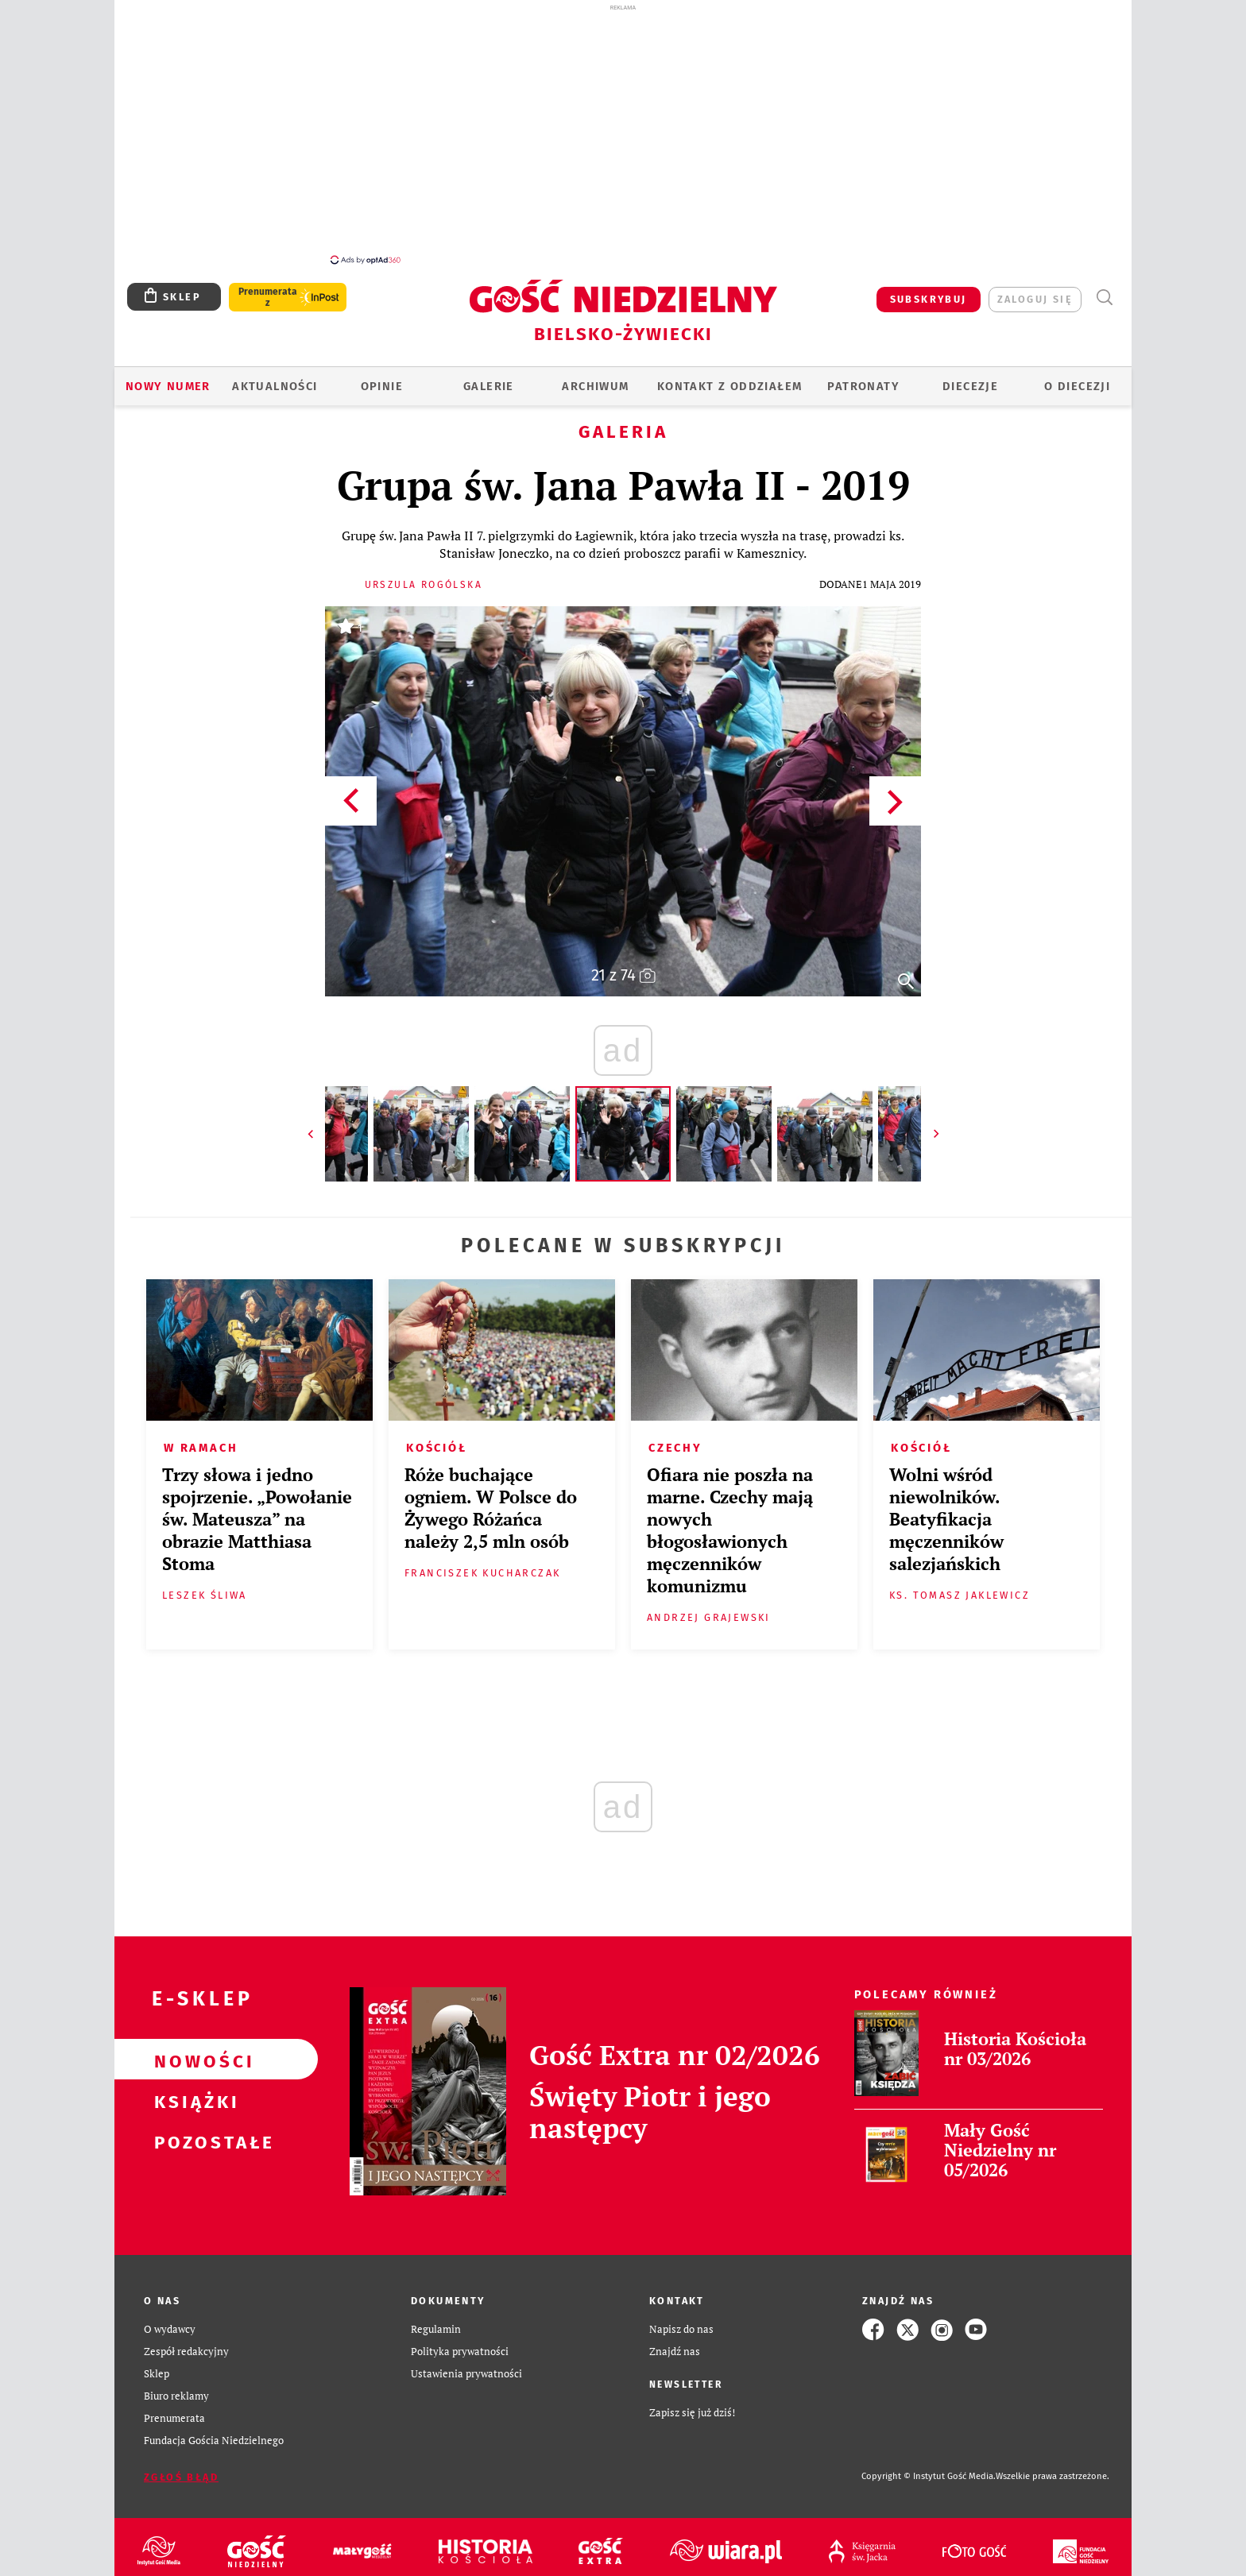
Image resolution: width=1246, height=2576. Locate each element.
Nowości (190, 2051)
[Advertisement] (623, 133)
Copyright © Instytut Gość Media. (928, 2467)
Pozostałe (190, 2132)
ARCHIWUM (595, 377)
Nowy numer (168, 377)
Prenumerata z (267, 288)
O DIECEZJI (1077, 377)
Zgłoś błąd (181, 2468)
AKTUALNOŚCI (274, 377)
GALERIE (488, 377)
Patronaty (863, 377)
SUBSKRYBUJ (928, 290)
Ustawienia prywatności (466, 2365)
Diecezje (970, 377)
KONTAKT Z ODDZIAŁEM (730, 377)
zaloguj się (1035, 290)
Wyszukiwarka (1104, 289)
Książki (190, 2091)
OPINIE (382, 377)
